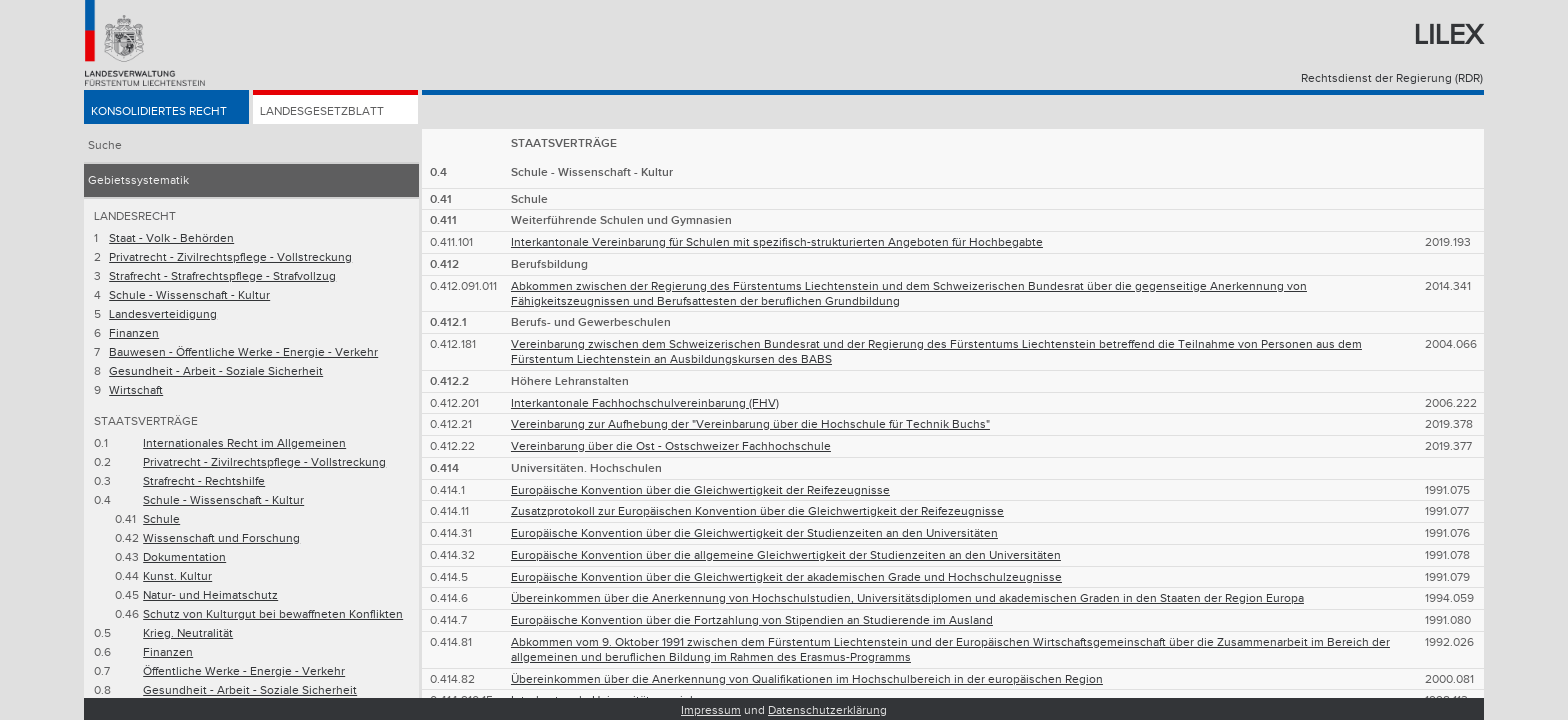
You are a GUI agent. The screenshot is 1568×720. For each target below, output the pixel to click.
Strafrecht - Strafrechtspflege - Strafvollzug (222, 276)
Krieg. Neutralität (188, 633)
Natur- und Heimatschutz (210, 595)
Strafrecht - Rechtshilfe (204, 481)
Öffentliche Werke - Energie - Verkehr (244, 671)
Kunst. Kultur (177, 576)
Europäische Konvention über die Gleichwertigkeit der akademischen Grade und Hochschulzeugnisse (786, 577)
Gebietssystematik (138, 180)
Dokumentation (184, 557)
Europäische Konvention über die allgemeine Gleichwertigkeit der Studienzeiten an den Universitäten (786, 555)
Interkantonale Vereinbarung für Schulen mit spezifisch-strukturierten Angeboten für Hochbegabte (777, 242)
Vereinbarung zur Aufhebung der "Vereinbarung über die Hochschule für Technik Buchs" (750, 424)
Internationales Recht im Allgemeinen (244, 443)
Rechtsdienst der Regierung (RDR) (1392, 78)
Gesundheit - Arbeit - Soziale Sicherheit (216, 371)
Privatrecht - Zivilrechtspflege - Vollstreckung (230, 257)
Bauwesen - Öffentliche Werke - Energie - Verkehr (243, 352)
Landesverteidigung (163, 314)
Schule (161, 519)
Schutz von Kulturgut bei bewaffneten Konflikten (273, 614)
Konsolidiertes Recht (159, 111)
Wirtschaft (136, 390)
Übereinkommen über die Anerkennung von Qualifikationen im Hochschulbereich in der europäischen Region (807, 679)
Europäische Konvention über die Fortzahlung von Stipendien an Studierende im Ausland (752, 620)
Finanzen (134, 333)
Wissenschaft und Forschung (221, 538)
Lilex (1448, 35)
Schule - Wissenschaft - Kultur (189, 295)
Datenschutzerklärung (827, 710)
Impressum (711, 710)
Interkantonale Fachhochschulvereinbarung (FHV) (645, 403)
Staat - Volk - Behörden (171, 238)
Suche (105, 145)
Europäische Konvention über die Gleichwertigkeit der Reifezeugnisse (700, 490)
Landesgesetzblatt (322, 111)
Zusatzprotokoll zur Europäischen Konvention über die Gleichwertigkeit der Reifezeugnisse (757, 511)
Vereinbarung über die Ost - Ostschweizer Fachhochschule (671, 446)
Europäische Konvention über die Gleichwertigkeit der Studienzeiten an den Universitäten (754, 533)
